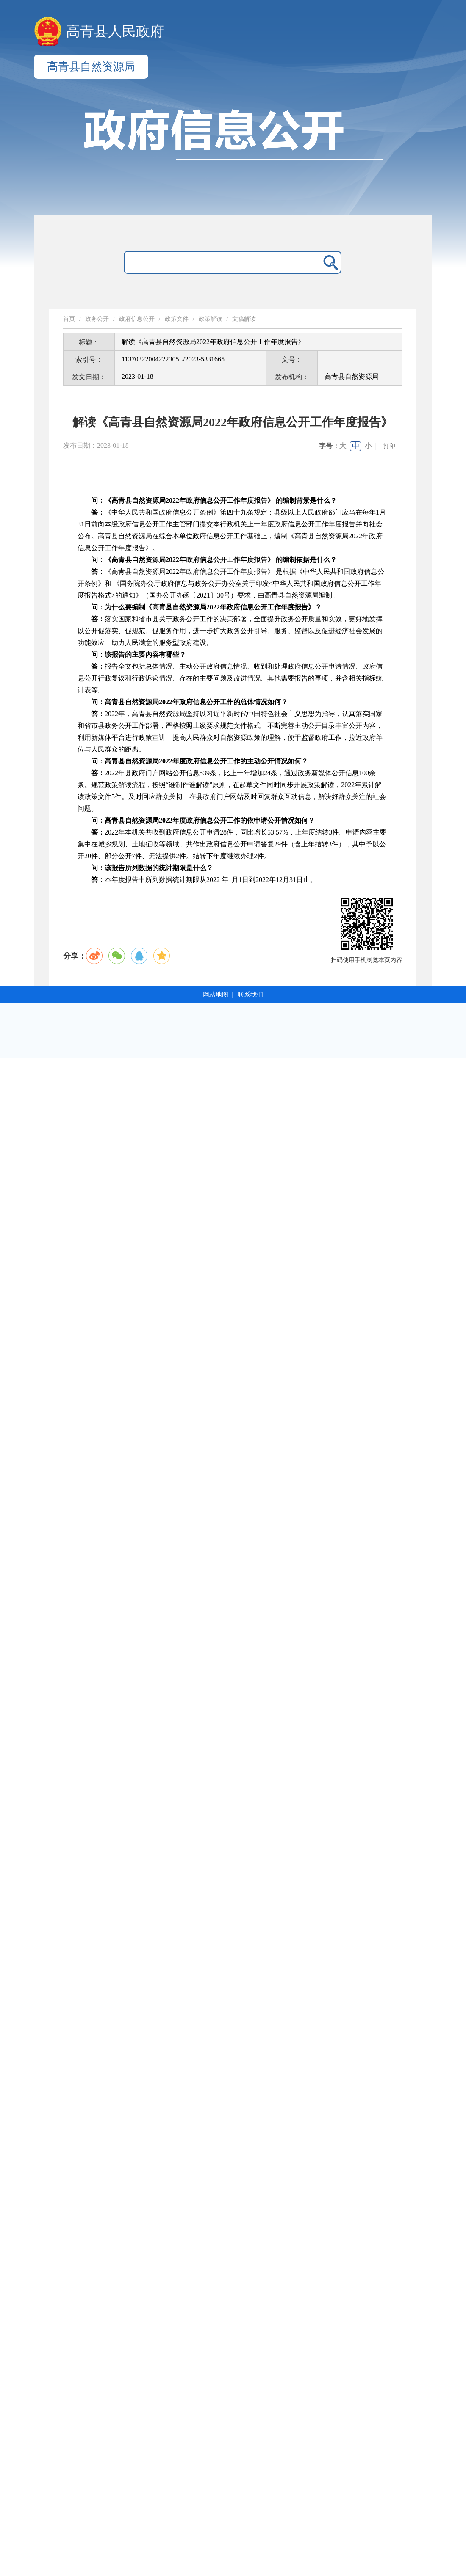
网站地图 (215, 994)
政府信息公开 (137, 319)
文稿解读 (244, 319)
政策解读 (210, 319)
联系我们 (250, 994)
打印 (389, 446)
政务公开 (97, 319)
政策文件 (177, 319)
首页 (69, 319)
